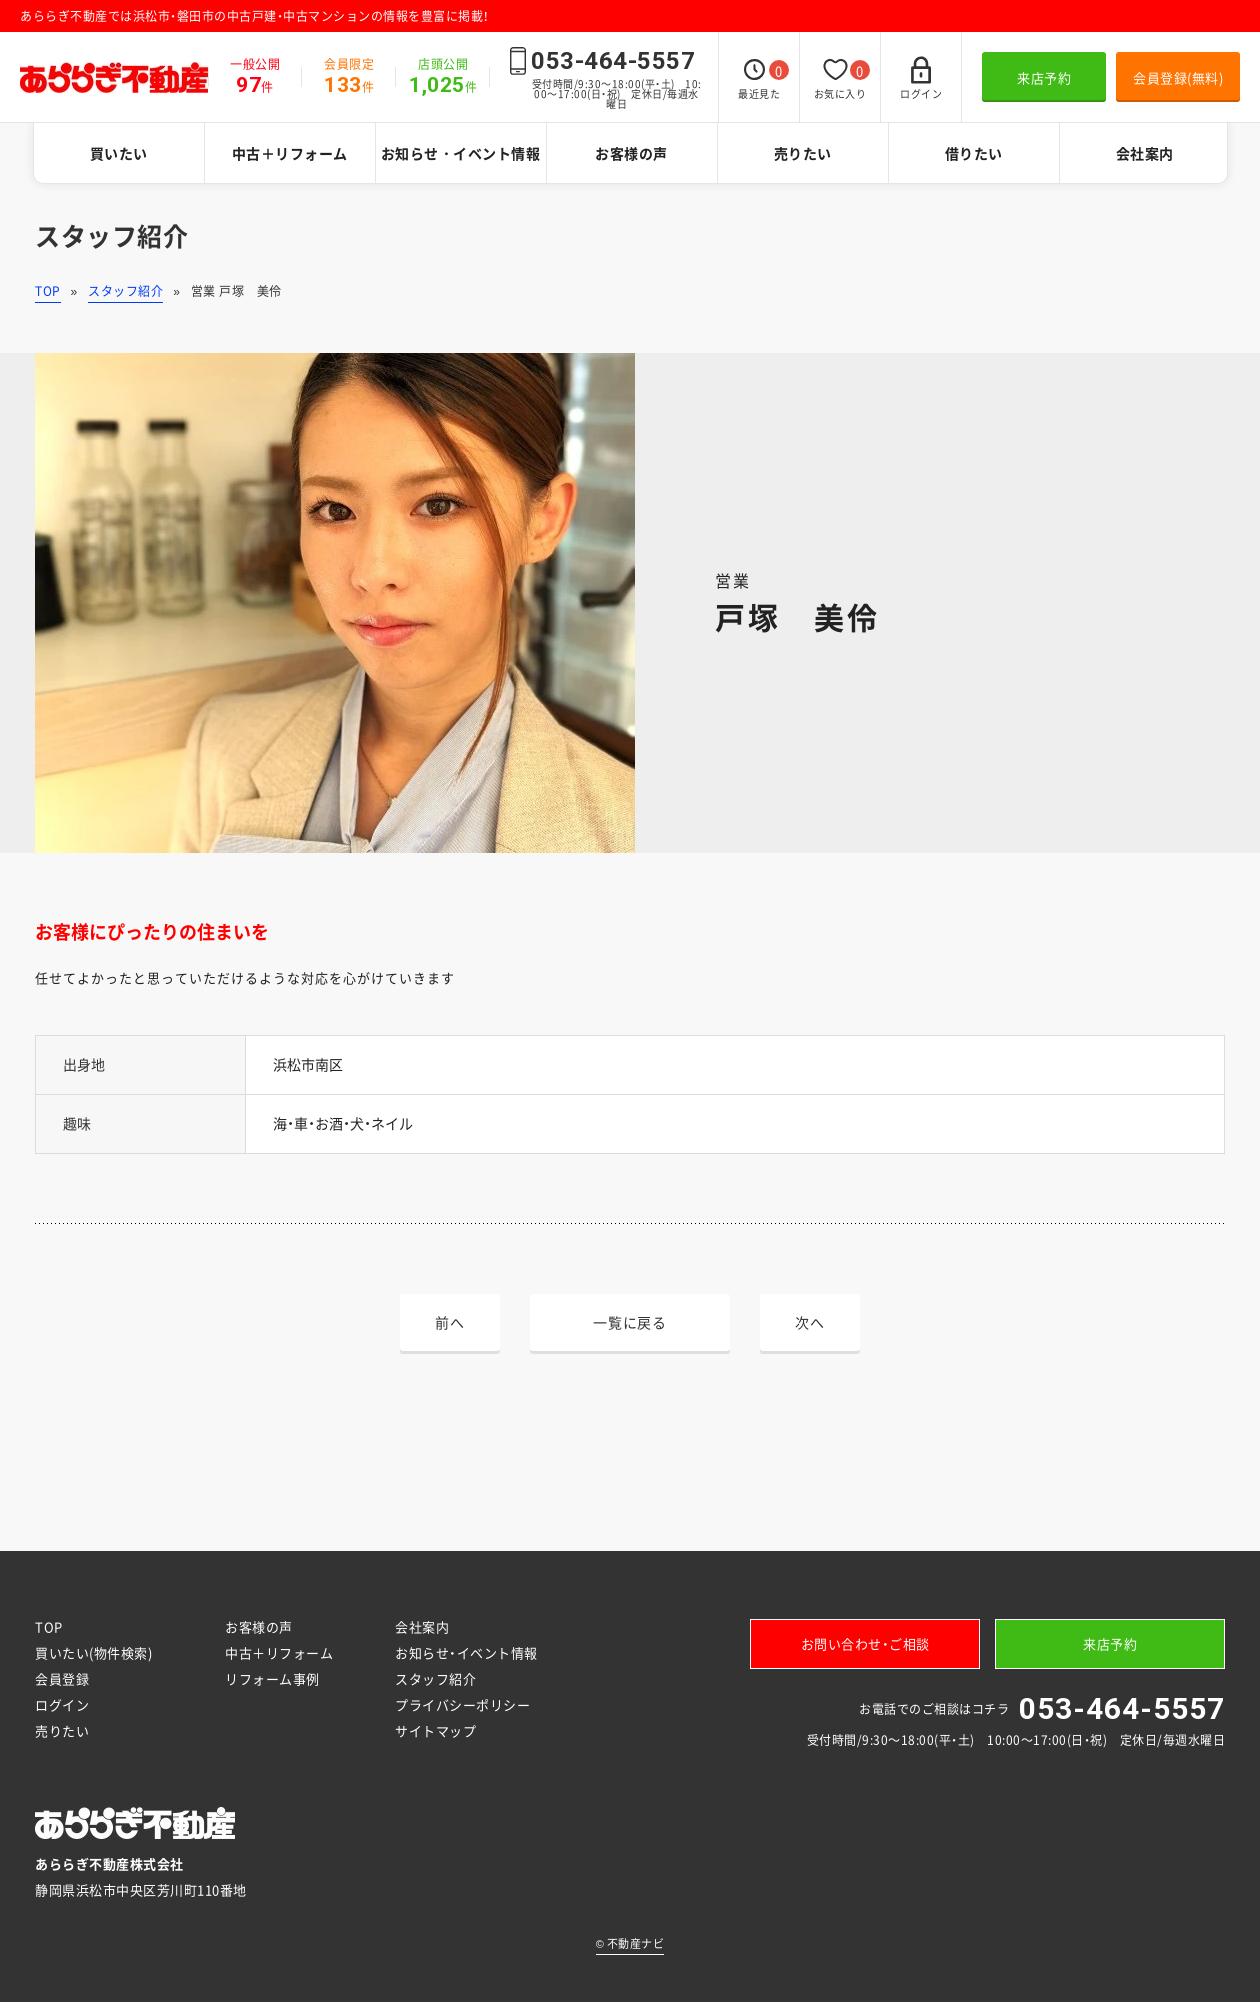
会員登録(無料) (1178, 77)
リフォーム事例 (272, 1678)
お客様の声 (631, 153)
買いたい (119, 153)
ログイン (62, 1704)
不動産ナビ (630, 1943)
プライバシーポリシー (462, 1704)
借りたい (974, 153)
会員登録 (62, 1678)
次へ (809, 1322)
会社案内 (1145, 153)
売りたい (803, 153)
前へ (449, 1322)
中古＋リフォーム (290, 153)
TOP (48, 291)
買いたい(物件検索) (93, 1652)
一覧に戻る (630, 1322)
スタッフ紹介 (125, 291)
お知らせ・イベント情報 (461, 153)
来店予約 (1044, 77)
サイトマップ (435, 1730)
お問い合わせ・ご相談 (865, 1643)
